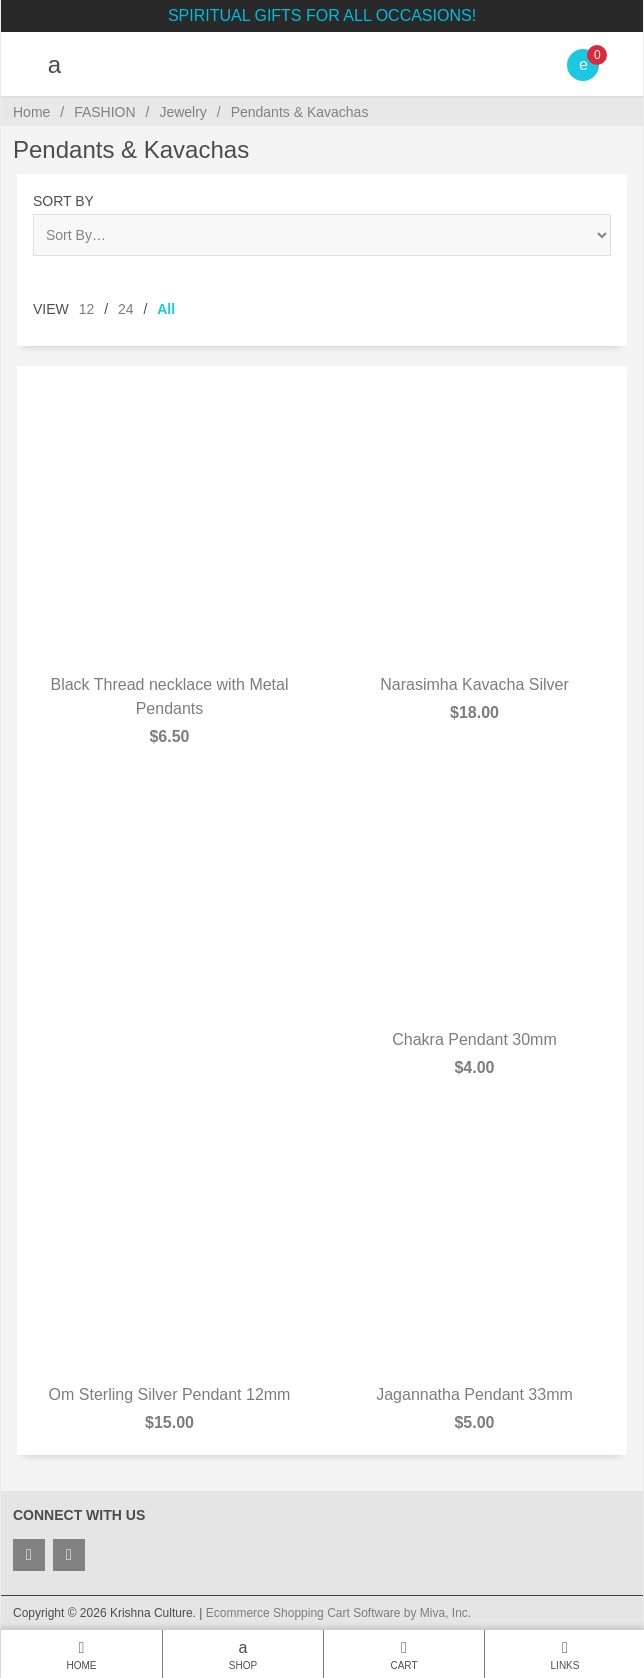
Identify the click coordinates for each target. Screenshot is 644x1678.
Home (31, 112)
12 (87, 309)
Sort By (63, 201)
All (166, 309)
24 (126, 309)
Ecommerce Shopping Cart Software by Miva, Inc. (338, 1613)
